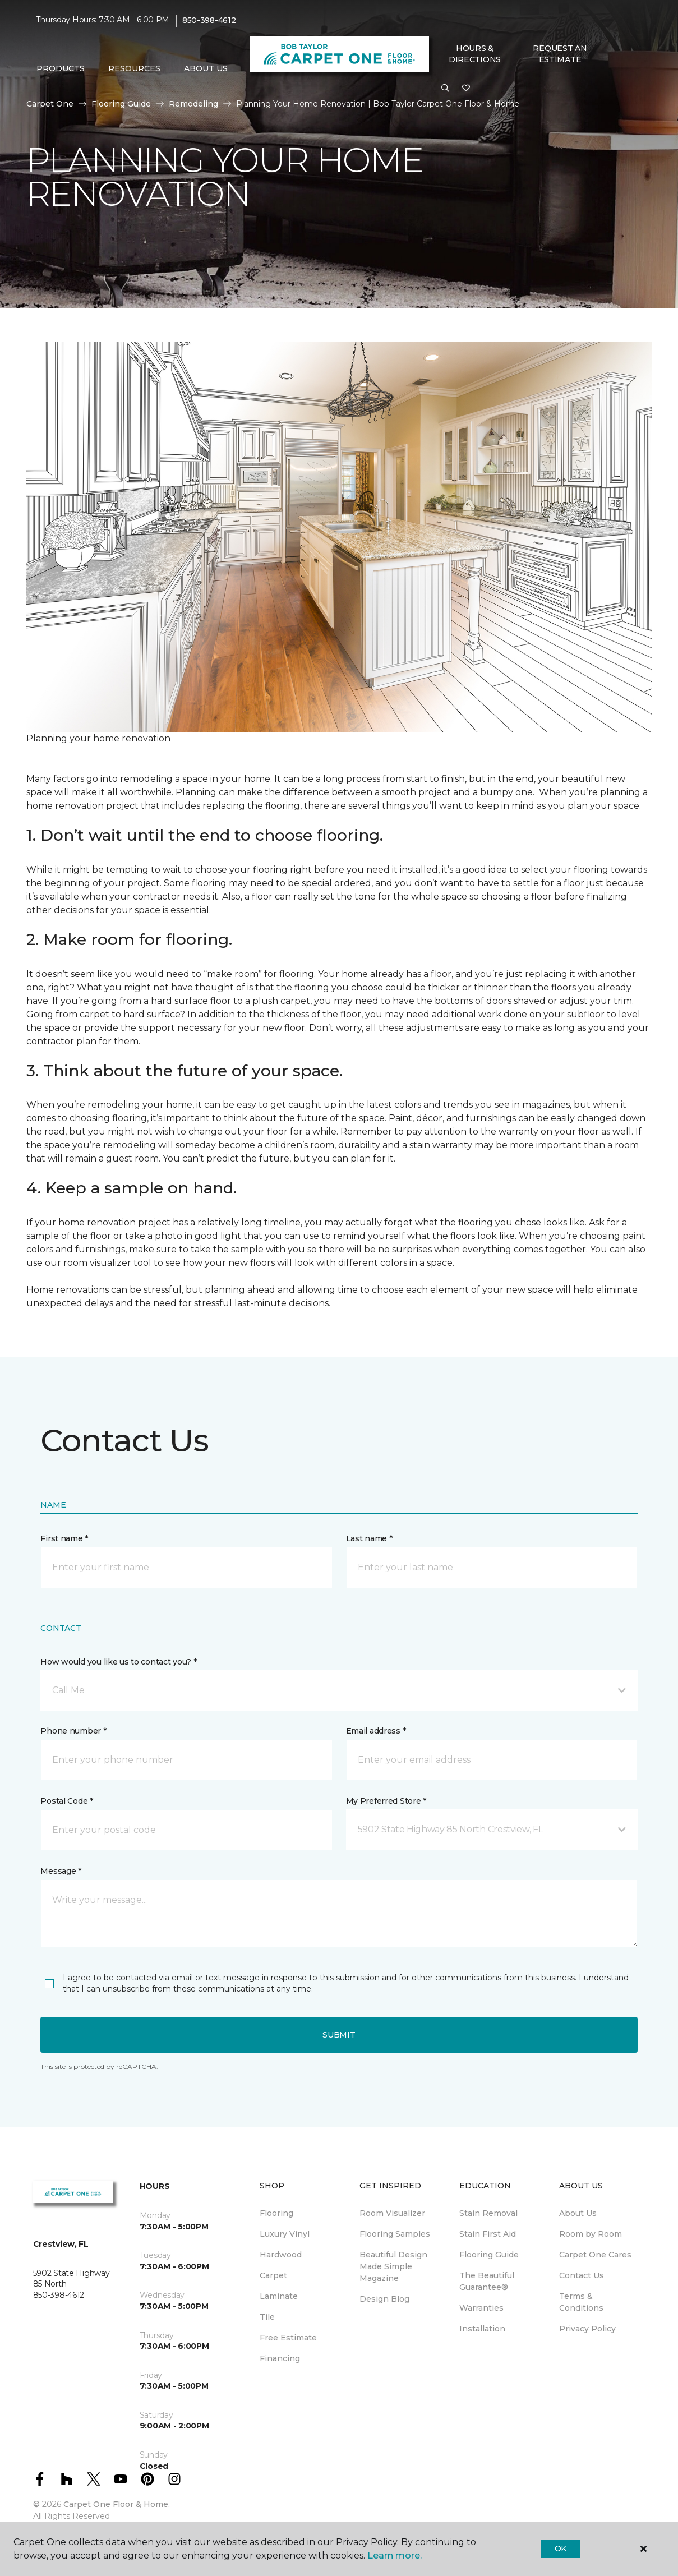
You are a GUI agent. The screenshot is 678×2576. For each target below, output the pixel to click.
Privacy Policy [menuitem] (587, 2329)
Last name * (369, 1538)
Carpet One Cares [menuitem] (595, 2255)
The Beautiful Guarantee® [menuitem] (486, 2281)
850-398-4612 (209, 20)
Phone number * (73, 1731)
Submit (338, 2035)
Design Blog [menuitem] (384, 2299)
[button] (445, 88)
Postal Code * (66, 1801)
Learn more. (394, 2555)
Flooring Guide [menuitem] (489, 2255)
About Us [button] (206, 68)
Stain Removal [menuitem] (488, 2213)
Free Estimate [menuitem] (288, 2338)
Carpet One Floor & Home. (116, 2504)
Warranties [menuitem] (481, 2308)
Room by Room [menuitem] (590, 2234)
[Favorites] (466, 88)
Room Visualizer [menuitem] (392, 2213)
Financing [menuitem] (280, 2358)
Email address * (376, 1731)
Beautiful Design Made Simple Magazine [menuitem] (393, 2266)
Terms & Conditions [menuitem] (581, 2302)
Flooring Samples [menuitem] (394, 2234)
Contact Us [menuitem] (581, 2275)
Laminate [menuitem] (279, 2296)
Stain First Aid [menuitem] (487, 2234)
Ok (560, 2548)
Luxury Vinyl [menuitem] (285, 2234)
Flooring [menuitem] (276, 2213)
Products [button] (60, 68)
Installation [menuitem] (482, 2329)
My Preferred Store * (386, 1801)
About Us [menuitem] (578, 2213)
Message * (60, 1871)
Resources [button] (134, 68)
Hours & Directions (475, 53)
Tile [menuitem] (267, 2317)
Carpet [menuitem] (273, 2275)
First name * (64, 1538)
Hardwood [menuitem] (281, 2255)
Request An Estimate (560, 53)
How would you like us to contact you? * (118, 1662)
